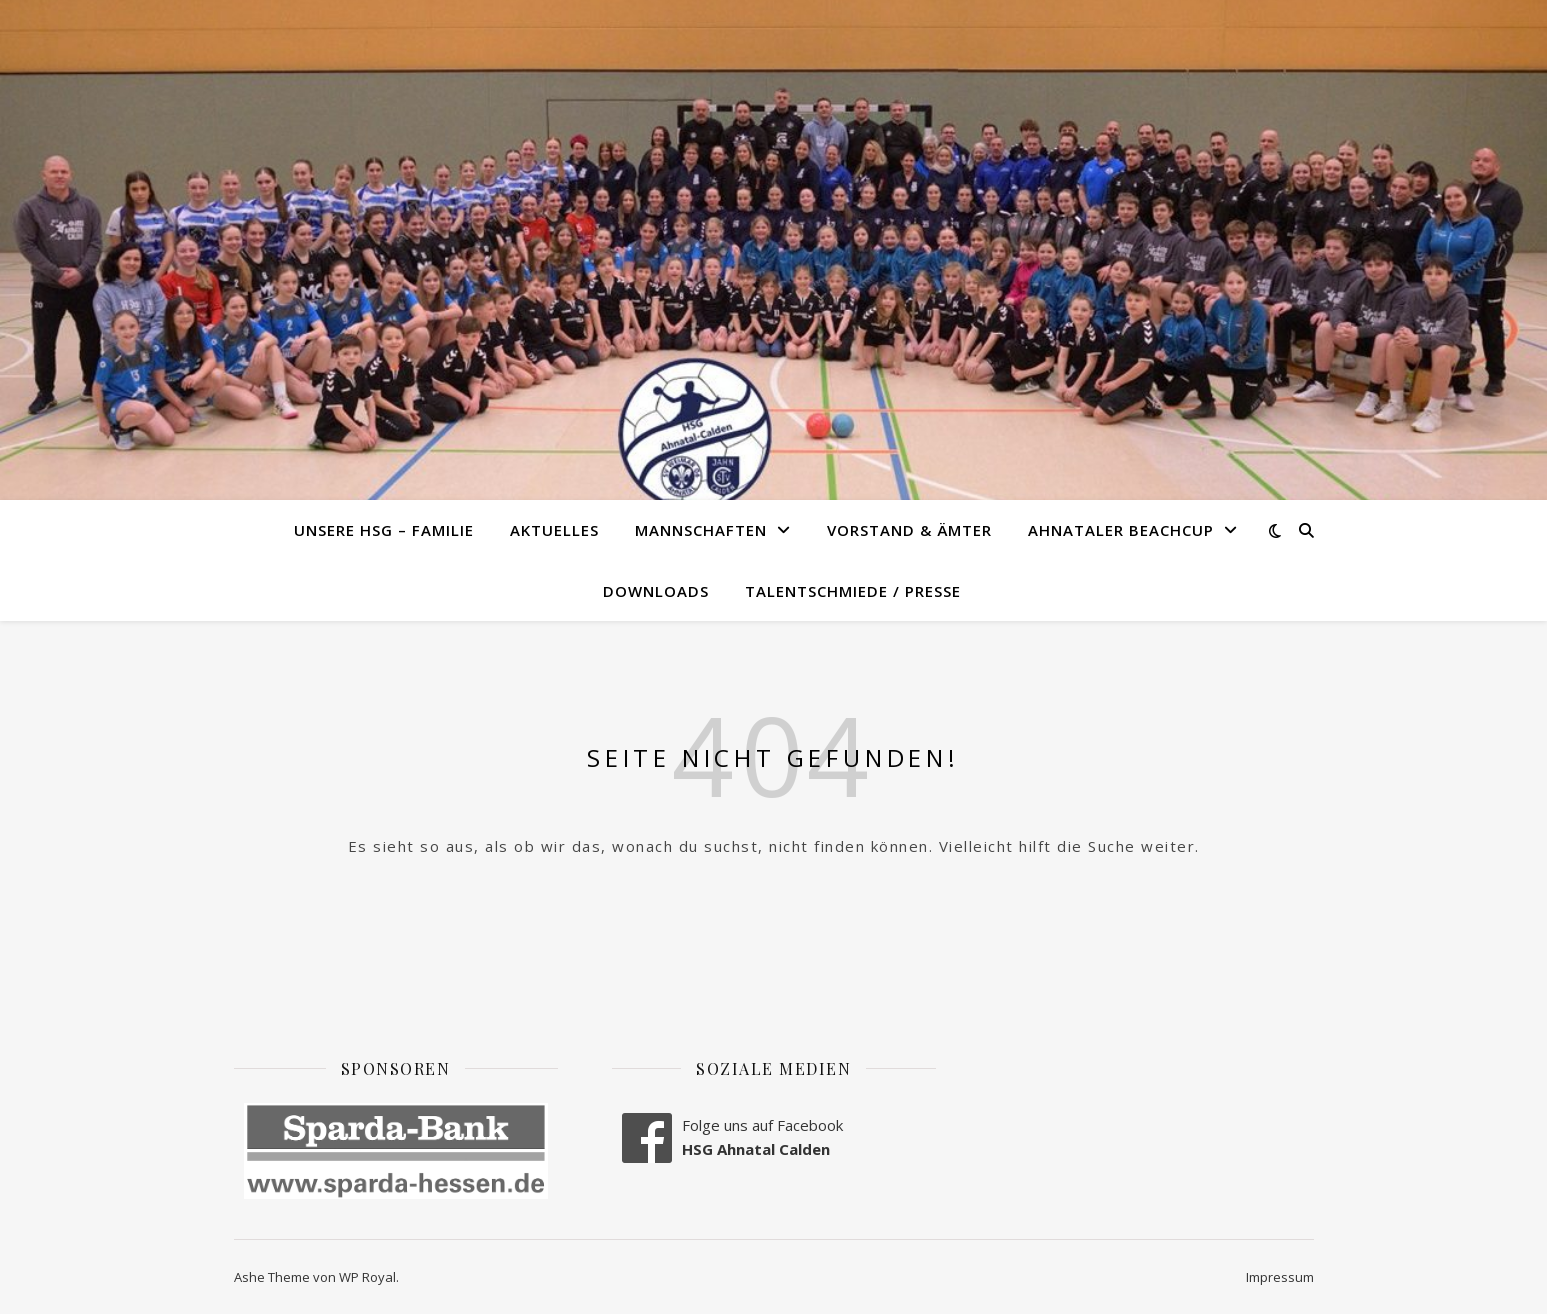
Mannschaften (701, 530)
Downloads (656, 591)
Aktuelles (554, 530)
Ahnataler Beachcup (1121, 530)
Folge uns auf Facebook (762, 1125)
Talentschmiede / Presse (853, 591)
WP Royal (367, 1277)
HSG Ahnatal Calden (756, 1149)
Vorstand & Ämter (909, 530)
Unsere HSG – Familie (384, 530)
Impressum (1280, 1277)
